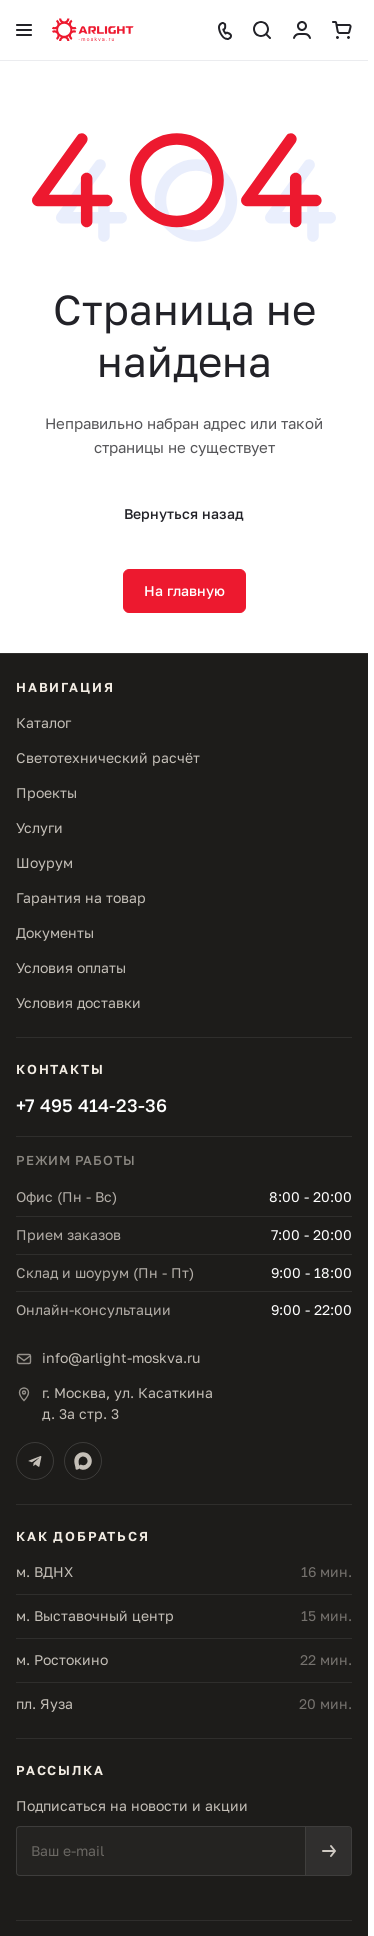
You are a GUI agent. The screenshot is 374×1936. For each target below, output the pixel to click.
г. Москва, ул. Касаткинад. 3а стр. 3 (127, 1403)
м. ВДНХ (44, 1571)
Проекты (46, 792)
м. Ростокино (62, 1659)
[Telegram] (35, 1461)
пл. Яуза (44, 1703)
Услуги (39, 827)
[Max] (83, 1461)
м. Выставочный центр (95, 1615)
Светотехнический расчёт (108, 757)
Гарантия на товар (81, 897)
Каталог (43, 722)
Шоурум (44, 862)
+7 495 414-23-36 (91, 1105)
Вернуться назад (184, 513)
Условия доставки (78, 1002)
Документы (55, 932)
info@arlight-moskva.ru (121, 1357)
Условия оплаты (71, 967)
